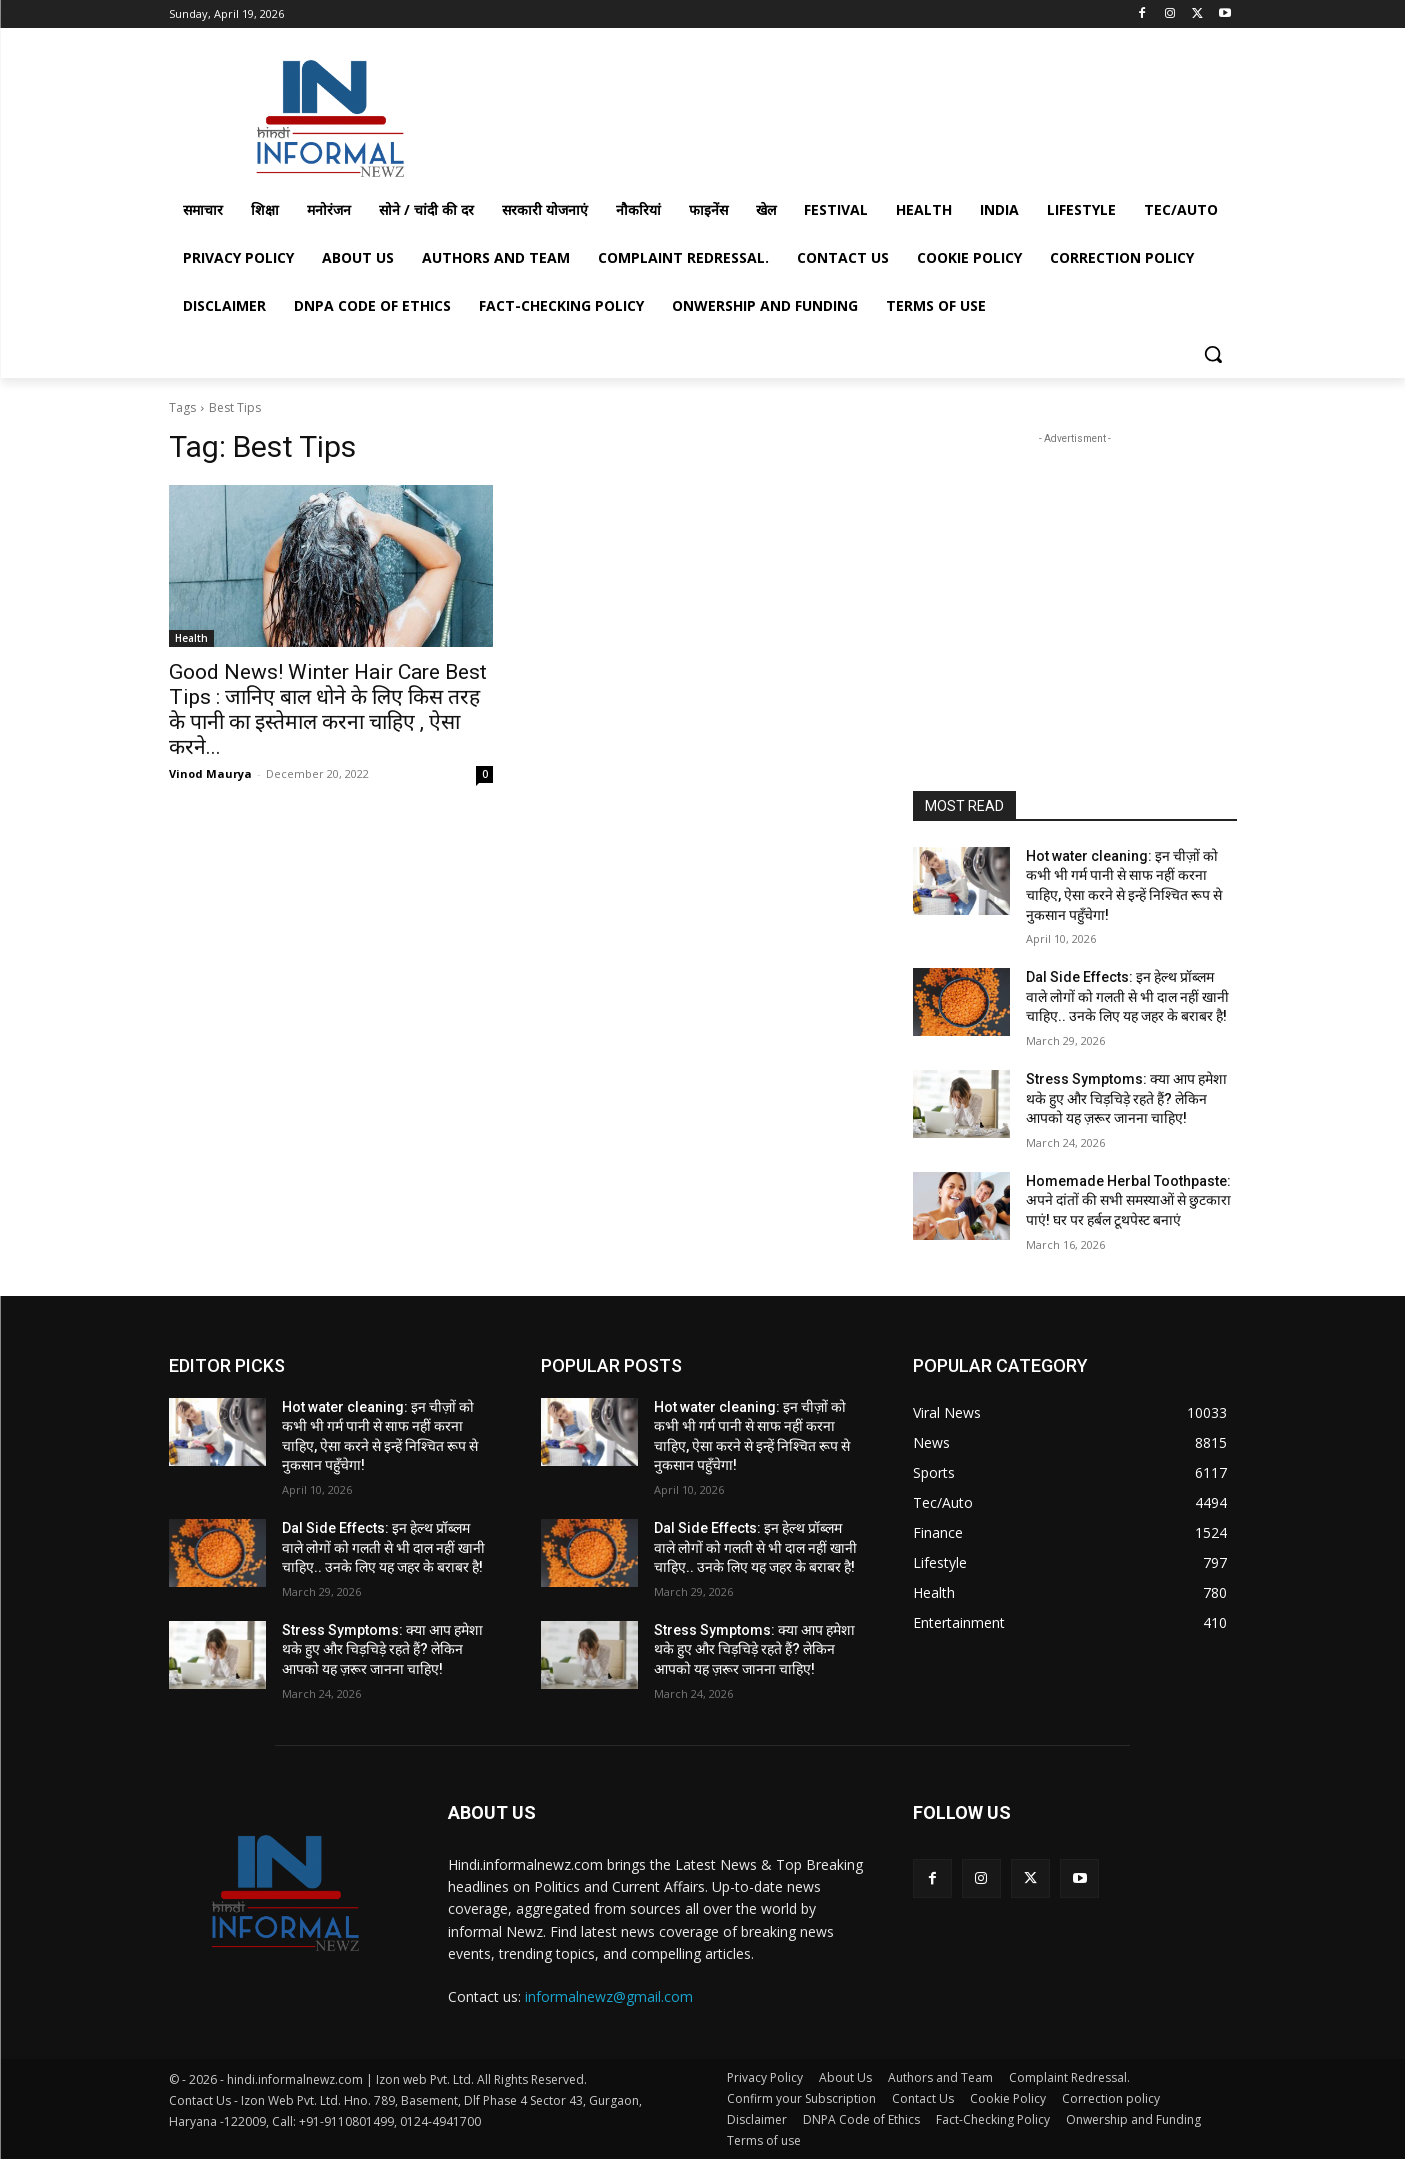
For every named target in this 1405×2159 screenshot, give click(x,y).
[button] (1213, 354)
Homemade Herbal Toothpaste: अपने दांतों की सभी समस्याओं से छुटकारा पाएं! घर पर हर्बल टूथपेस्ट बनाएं (1128, 1200)
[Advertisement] (853, 113)
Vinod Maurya (210, 773)
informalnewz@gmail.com (609, 1996)
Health (191, 638)
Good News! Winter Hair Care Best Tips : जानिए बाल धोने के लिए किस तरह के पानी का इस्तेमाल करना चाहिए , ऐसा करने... (328, 709)
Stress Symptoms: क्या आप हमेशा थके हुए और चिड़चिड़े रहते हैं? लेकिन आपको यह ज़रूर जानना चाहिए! (1126, 1098)
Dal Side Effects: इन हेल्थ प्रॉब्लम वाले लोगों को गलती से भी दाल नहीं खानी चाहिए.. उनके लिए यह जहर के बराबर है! (1127, 996)
